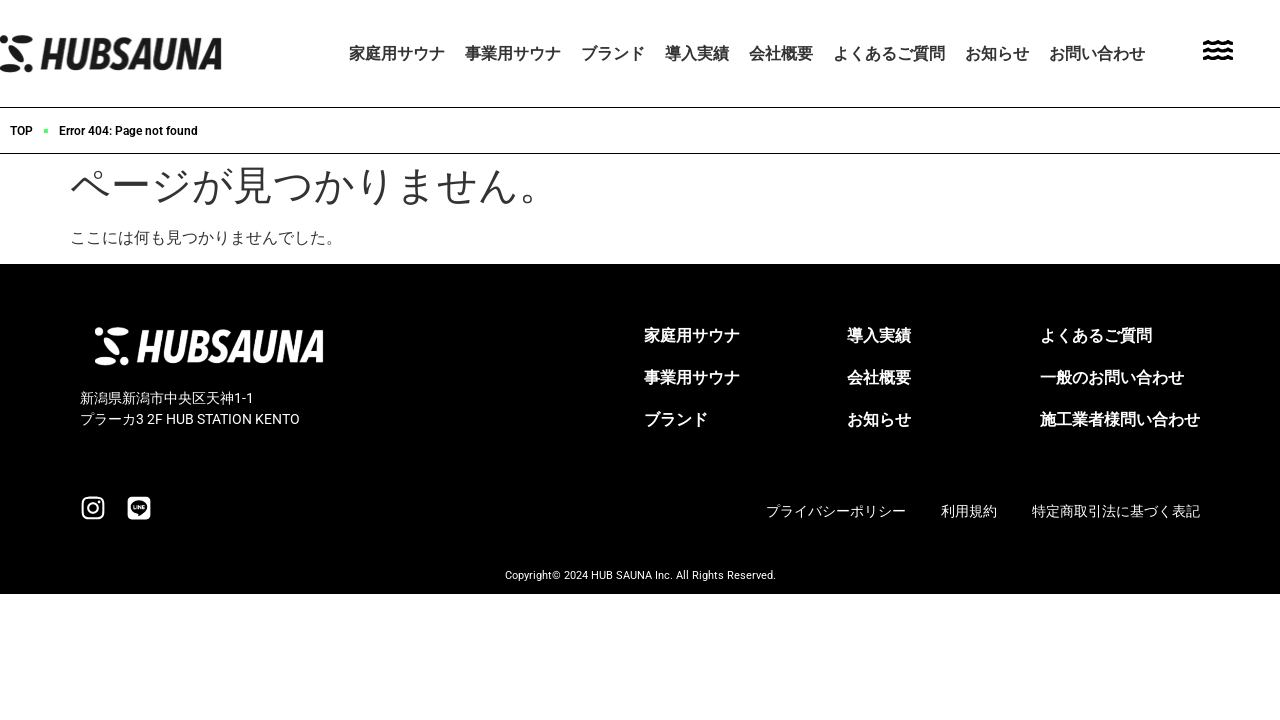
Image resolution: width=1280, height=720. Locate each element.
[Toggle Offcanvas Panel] (1218, 53)
